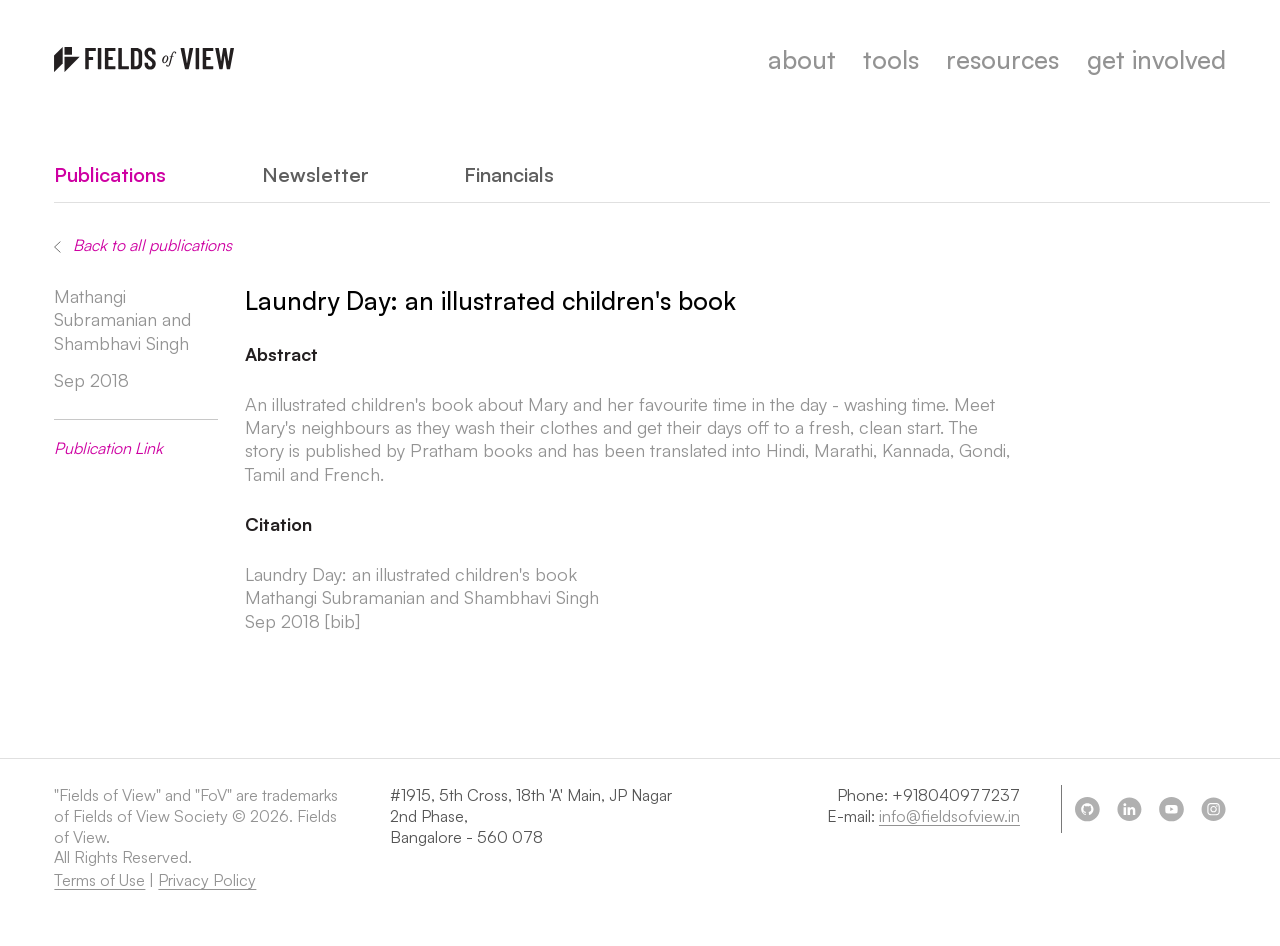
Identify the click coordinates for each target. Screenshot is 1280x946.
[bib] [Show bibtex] (342, 621)
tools (891, 59)
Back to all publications (143, 245)
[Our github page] (1087, 809)
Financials (509, 174)
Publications (110, 174)
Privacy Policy (207, 880)
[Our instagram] (1213, 809)
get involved (1156, 59)
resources (1002, 59)
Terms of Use (99, 880)
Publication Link (108, 448)
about (802, 59)
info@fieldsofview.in (949, 816)
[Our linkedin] (1129, 809)
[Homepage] (144, 59)
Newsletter (315, 174)
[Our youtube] (1171, 809)
